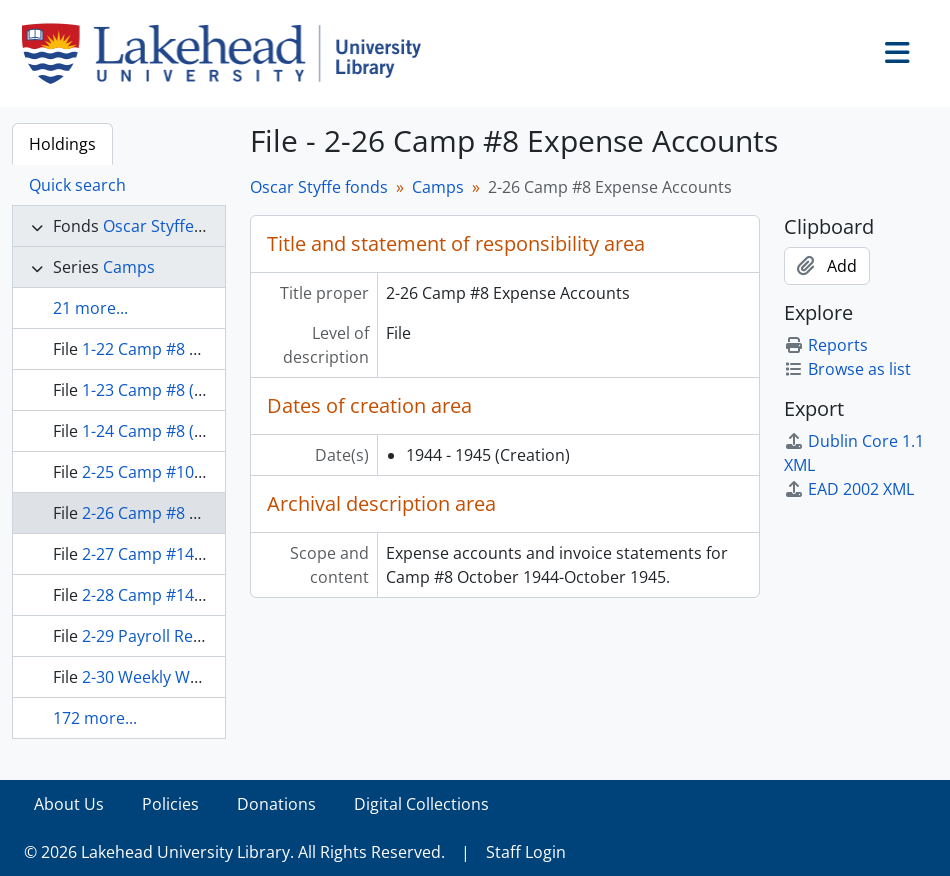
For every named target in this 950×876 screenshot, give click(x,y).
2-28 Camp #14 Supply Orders (194, 595)
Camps (129, 267)
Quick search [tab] (77, 185)
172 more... (95, 718)
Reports (826, 345)
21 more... (90, 308)
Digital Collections (421, 804)
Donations (276, 804)
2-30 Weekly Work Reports (180, 677)
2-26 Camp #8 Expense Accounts (204, 513)
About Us (69, 804)
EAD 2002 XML (849, 489)
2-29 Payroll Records (159, 636)
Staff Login (526, 852)
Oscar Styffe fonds (172, 226)
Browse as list (847, 369)
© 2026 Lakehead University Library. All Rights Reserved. (234, 852)
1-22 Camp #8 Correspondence (199, 349)
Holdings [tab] (62, 144)
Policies (170, 804)
